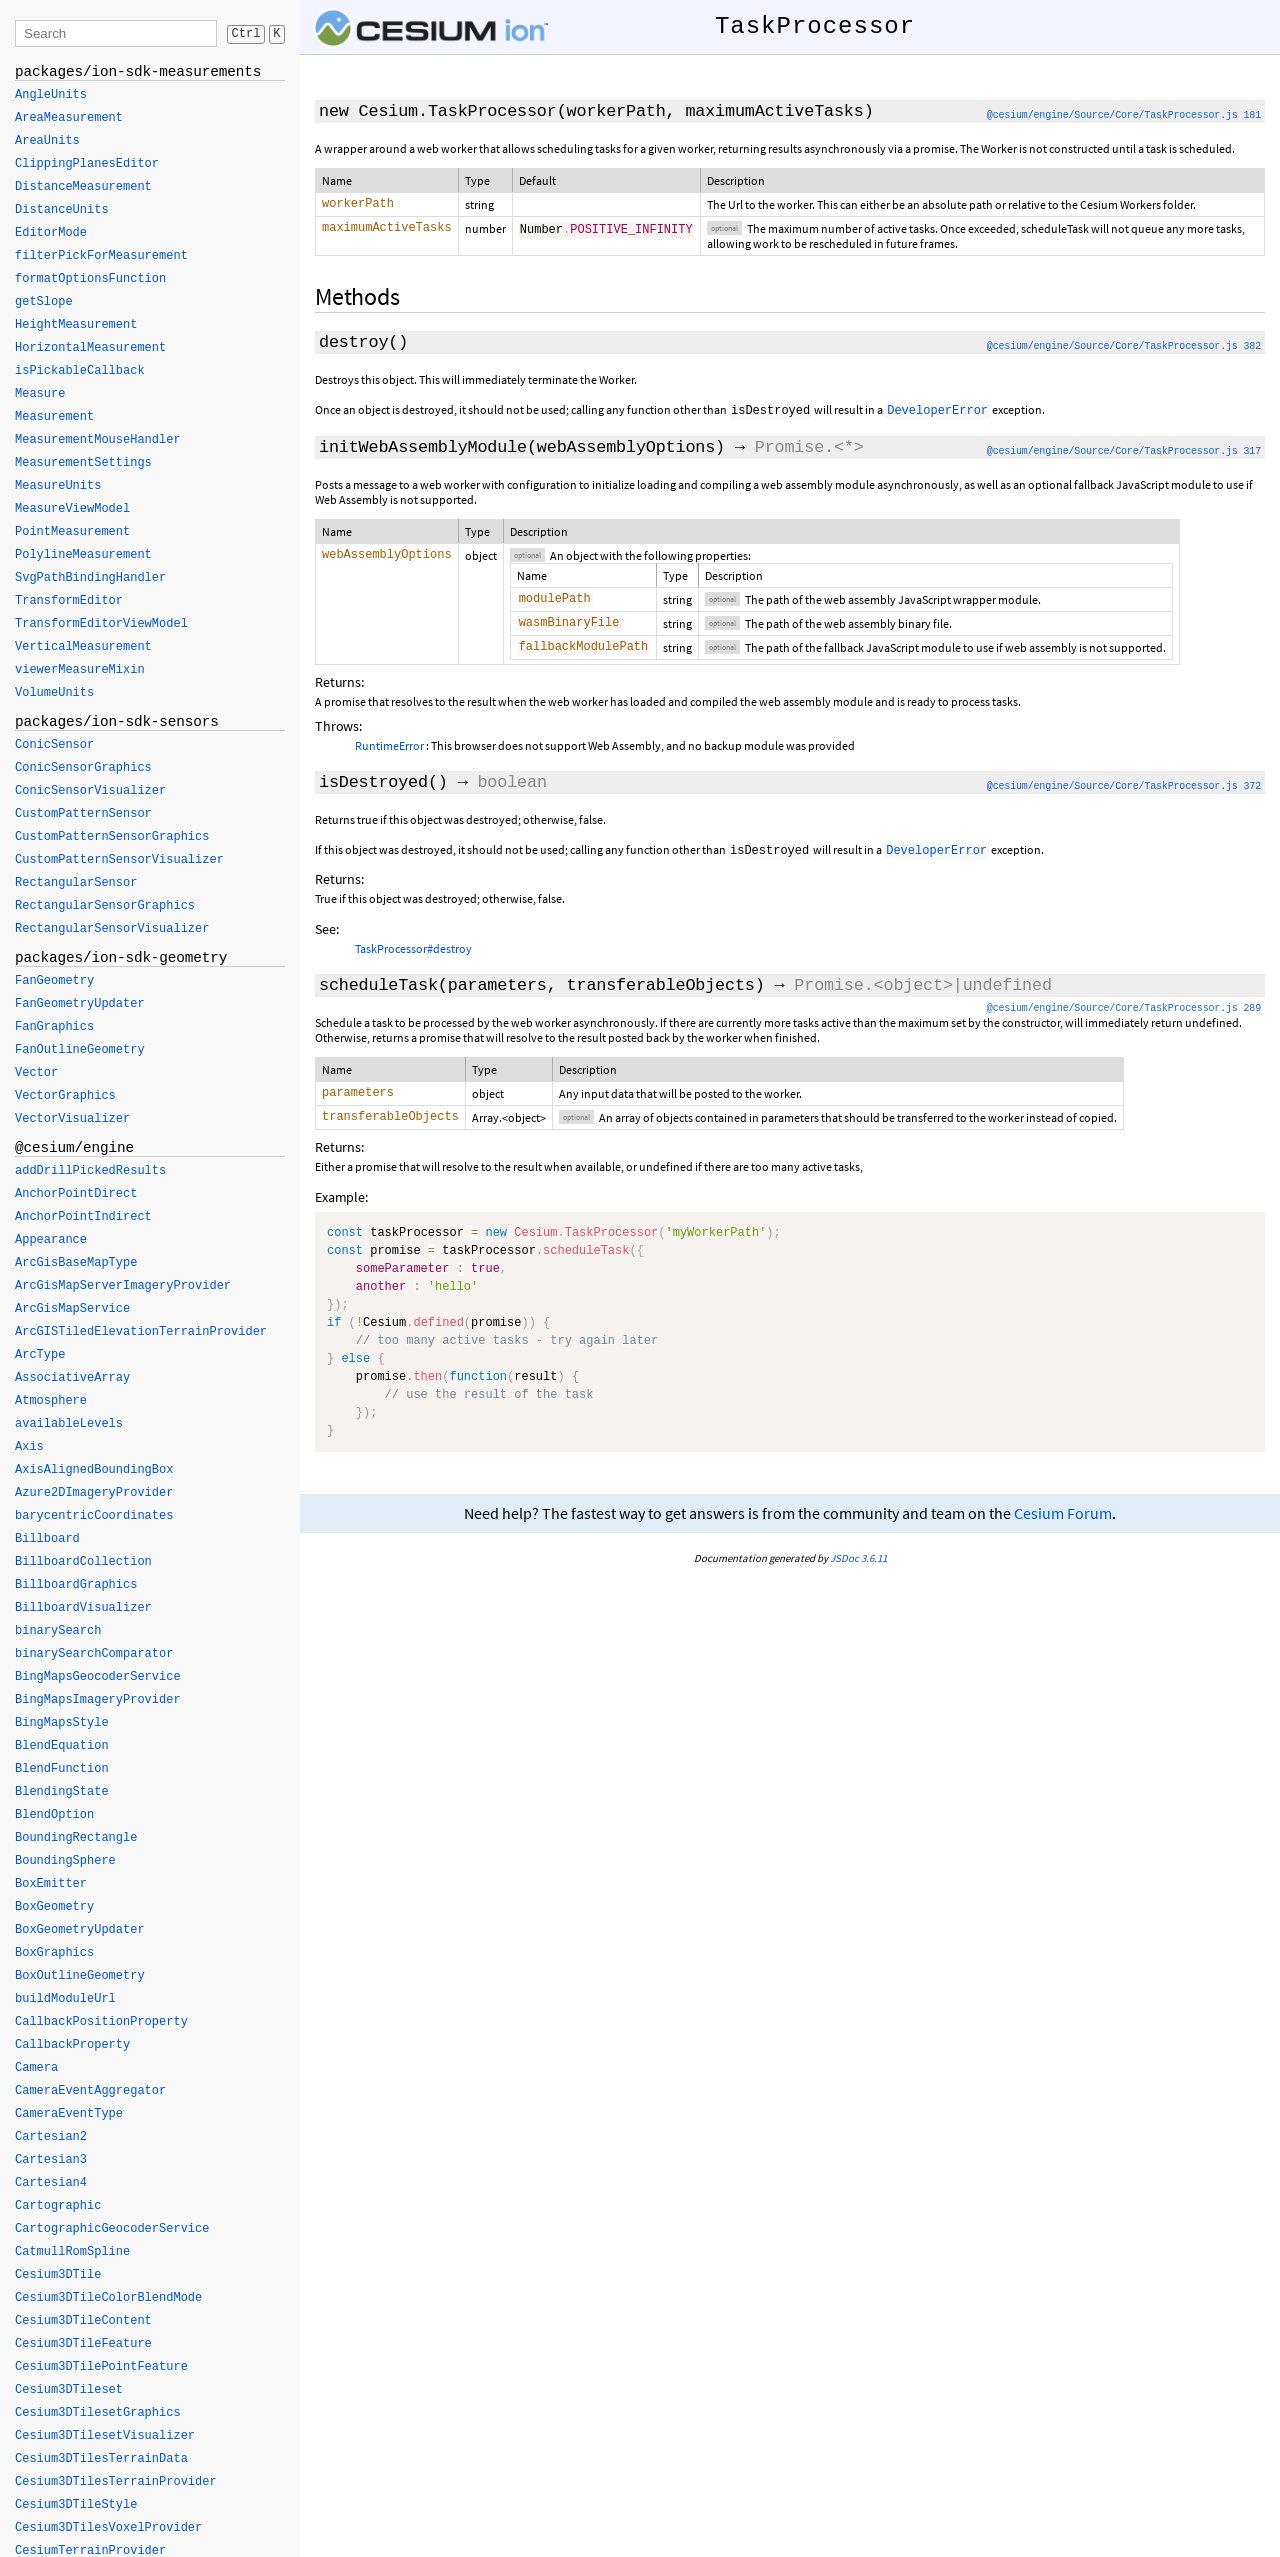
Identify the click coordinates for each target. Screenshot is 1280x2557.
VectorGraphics (65, 1096)
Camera (36, 2068)
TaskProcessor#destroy (413, 956)
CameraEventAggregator (90, 2091)
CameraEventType (69, 2114)
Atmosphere (51, 1401)
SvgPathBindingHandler (90, 578)
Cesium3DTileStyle (76, 2505)
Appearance (51, 1240)
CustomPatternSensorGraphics (112, 837)
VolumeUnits (54, 693)
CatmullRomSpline (72, 2252)
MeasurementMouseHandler (98, 440)
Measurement (54, 417)
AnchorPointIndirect (83, 1217)
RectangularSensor (76, 883)
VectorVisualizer (72, 1119)
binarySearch (58, 1631)
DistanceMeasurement (83, 187)
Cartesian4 (51, 2183)
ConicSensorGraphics (83, 768)
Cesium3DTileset (69, 2390)
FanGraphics (54, 1027)
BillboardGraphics (76, 1585)
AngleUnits (51, 95)
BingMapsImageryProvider (98, 1700)
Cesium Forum (1063, 1525)
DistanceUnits (62, 210)
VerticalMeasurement (83, 647)
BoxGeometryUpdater (80, 1930)
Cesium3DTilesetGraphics (98, 2413)
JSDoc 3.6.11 (858, 1570)
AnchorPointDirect (76, 1194)
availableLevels (69, 1424)
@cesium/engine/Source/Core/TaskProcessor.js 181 (1124, 115)
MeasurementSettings (83, 463)
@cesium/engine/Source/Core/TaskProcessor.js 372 (1124, 794)
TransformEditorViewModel (101, 624)
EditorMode (51, 233)
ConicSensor (54, 745)
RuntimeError (389, 753)
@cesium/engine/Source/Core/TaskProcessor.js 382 (1124, 348)
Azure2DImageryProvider (94, 1493)
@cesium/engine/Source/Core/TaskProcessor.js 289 (1124, 1016)
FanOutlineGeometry (80, 1050)
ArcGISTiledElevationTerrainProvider (141, 1332)
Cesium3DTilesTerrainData (101, 2459)
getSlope (44, 302)
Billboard (47, 1539)
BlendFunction (62, 1769)
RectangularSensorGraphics (105, 906)
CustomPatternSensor (83, 814)
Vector (36, 1073)
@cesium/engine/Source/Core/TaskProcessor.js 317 (1124, 453)
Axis (29, 1447)
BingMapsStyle (62, 1723)
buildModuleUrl (65, 1999)
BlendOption (54, 1815)
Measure (40, 394)
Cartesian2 (51, 2137)
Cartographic (58, 2206)
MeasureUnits (58, 486)
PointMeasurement (72, 532)
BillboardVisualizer (83, 1608)
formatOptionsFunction (90, 279)
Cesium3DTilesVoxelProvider (108, 2528)
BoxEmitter (51, 1884)
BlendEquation (62, 1746)
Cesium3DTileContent (83, 2321)
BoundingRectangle (76, 1838)
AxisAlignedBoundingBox (94, 1470)
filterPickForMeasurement (101, 256)
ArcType (40, 1355)
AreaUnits (47, 141)
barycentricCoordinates (94, 1516)
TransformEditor (69, 601)
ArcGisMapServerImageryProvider (123, 1286)
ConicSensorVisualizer (90, 791)
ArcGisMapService (72, 1309)
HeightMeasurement (76, 325)
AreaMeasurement (69, 118)
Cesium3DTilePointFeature (101, 2367)
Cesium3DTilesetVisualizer (105, 2436)
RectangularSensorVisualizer (112, 929)
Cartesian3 (51, 2160)
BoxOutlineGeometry (80, 1976)
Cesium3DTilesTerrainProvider (116, 2482)
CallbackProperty (72, 2045)
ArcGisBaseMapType (76, 1263)
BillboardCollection (83, 1562)
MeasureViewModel (72, 509)
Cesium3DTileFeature (83, 2344)
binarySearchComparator (94, 1654)
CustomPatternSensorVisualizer (119, 860)
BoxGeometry (54, 1907)
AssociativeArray (72, 1378)
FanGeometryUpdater (80, 1004)
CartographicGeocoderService (112, 2229)
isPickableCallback (80, 371)
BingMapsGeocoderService (98, 1677)
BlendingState (62, 1792)
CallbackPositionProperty (101, 2022)
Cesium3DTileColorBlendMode (108, 2298)
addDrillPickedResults (90, 1171)
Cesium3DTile (58, 2275)
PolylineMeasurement (83, 555)
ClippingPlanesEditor (87, 164)
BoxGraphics (54, 1953)
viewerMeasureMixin (80, 670)
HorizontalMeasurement (90, 348)
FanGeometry (54, 981)
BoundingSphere (65, 1861)
